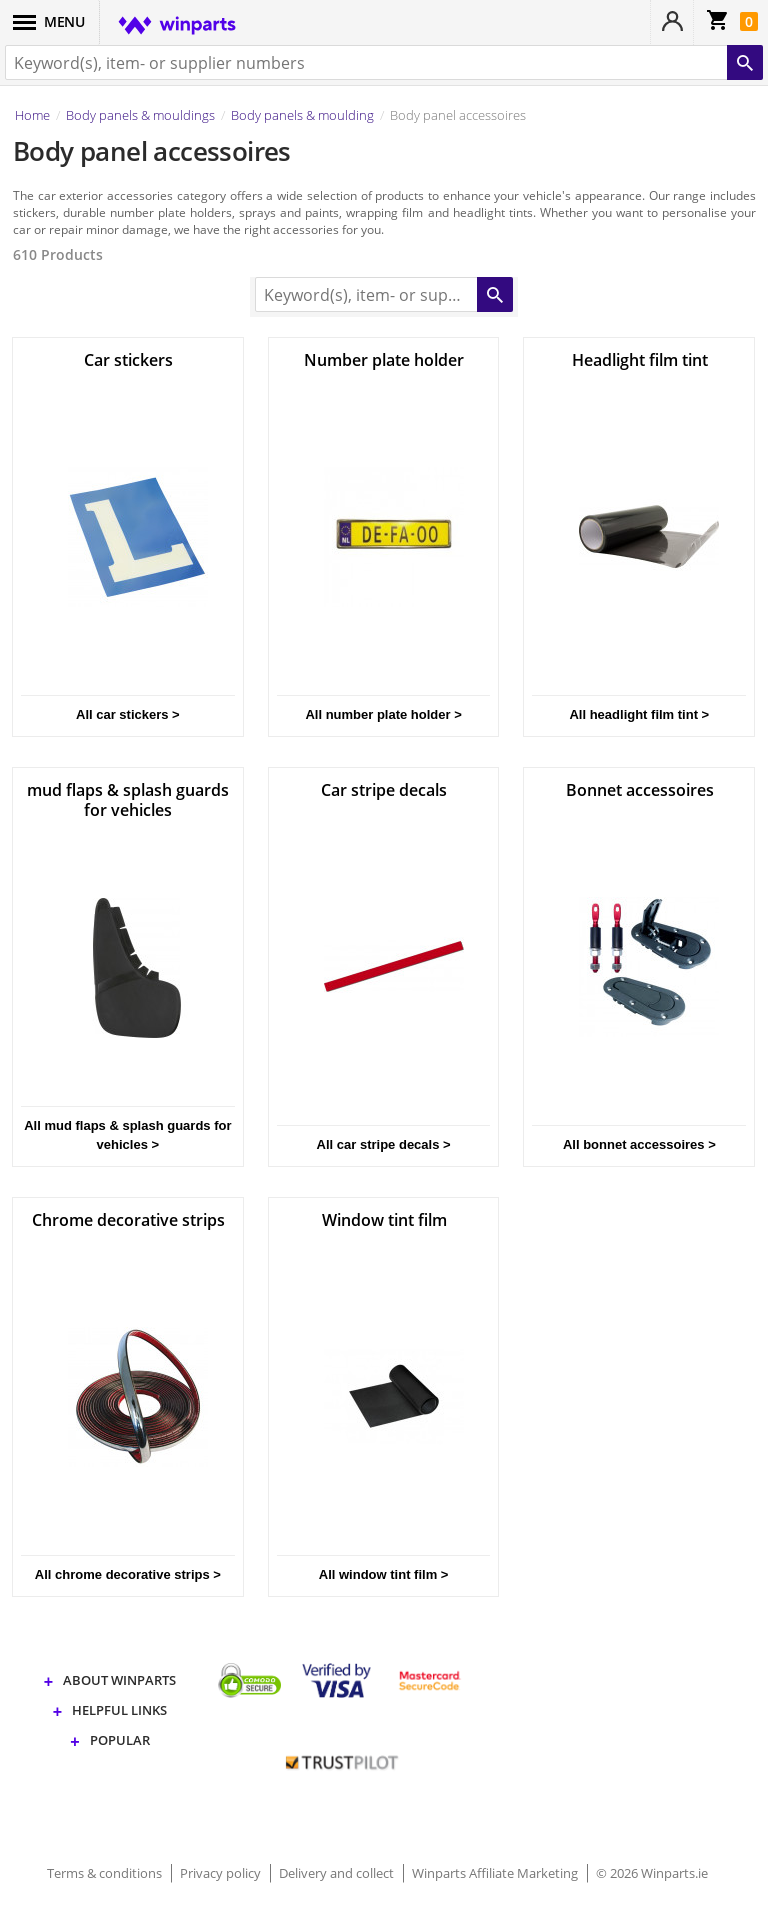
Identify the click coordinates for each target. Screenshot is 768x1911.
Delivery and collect (338, 1873)
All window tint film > (384, 1574)
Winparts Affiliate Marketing (496, 1873)
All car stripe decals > (384, 1144)
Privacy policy (222, 1873)
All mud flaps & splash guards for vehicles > (127, 1135)
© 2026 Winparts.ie (652, 1873)
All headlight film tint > (639, 714)
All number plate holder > (383, 714)
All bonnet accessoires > (639, 1144)
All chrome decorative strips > (128, 1574)
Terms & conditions (106, 1873)
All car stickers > (128, 714)
